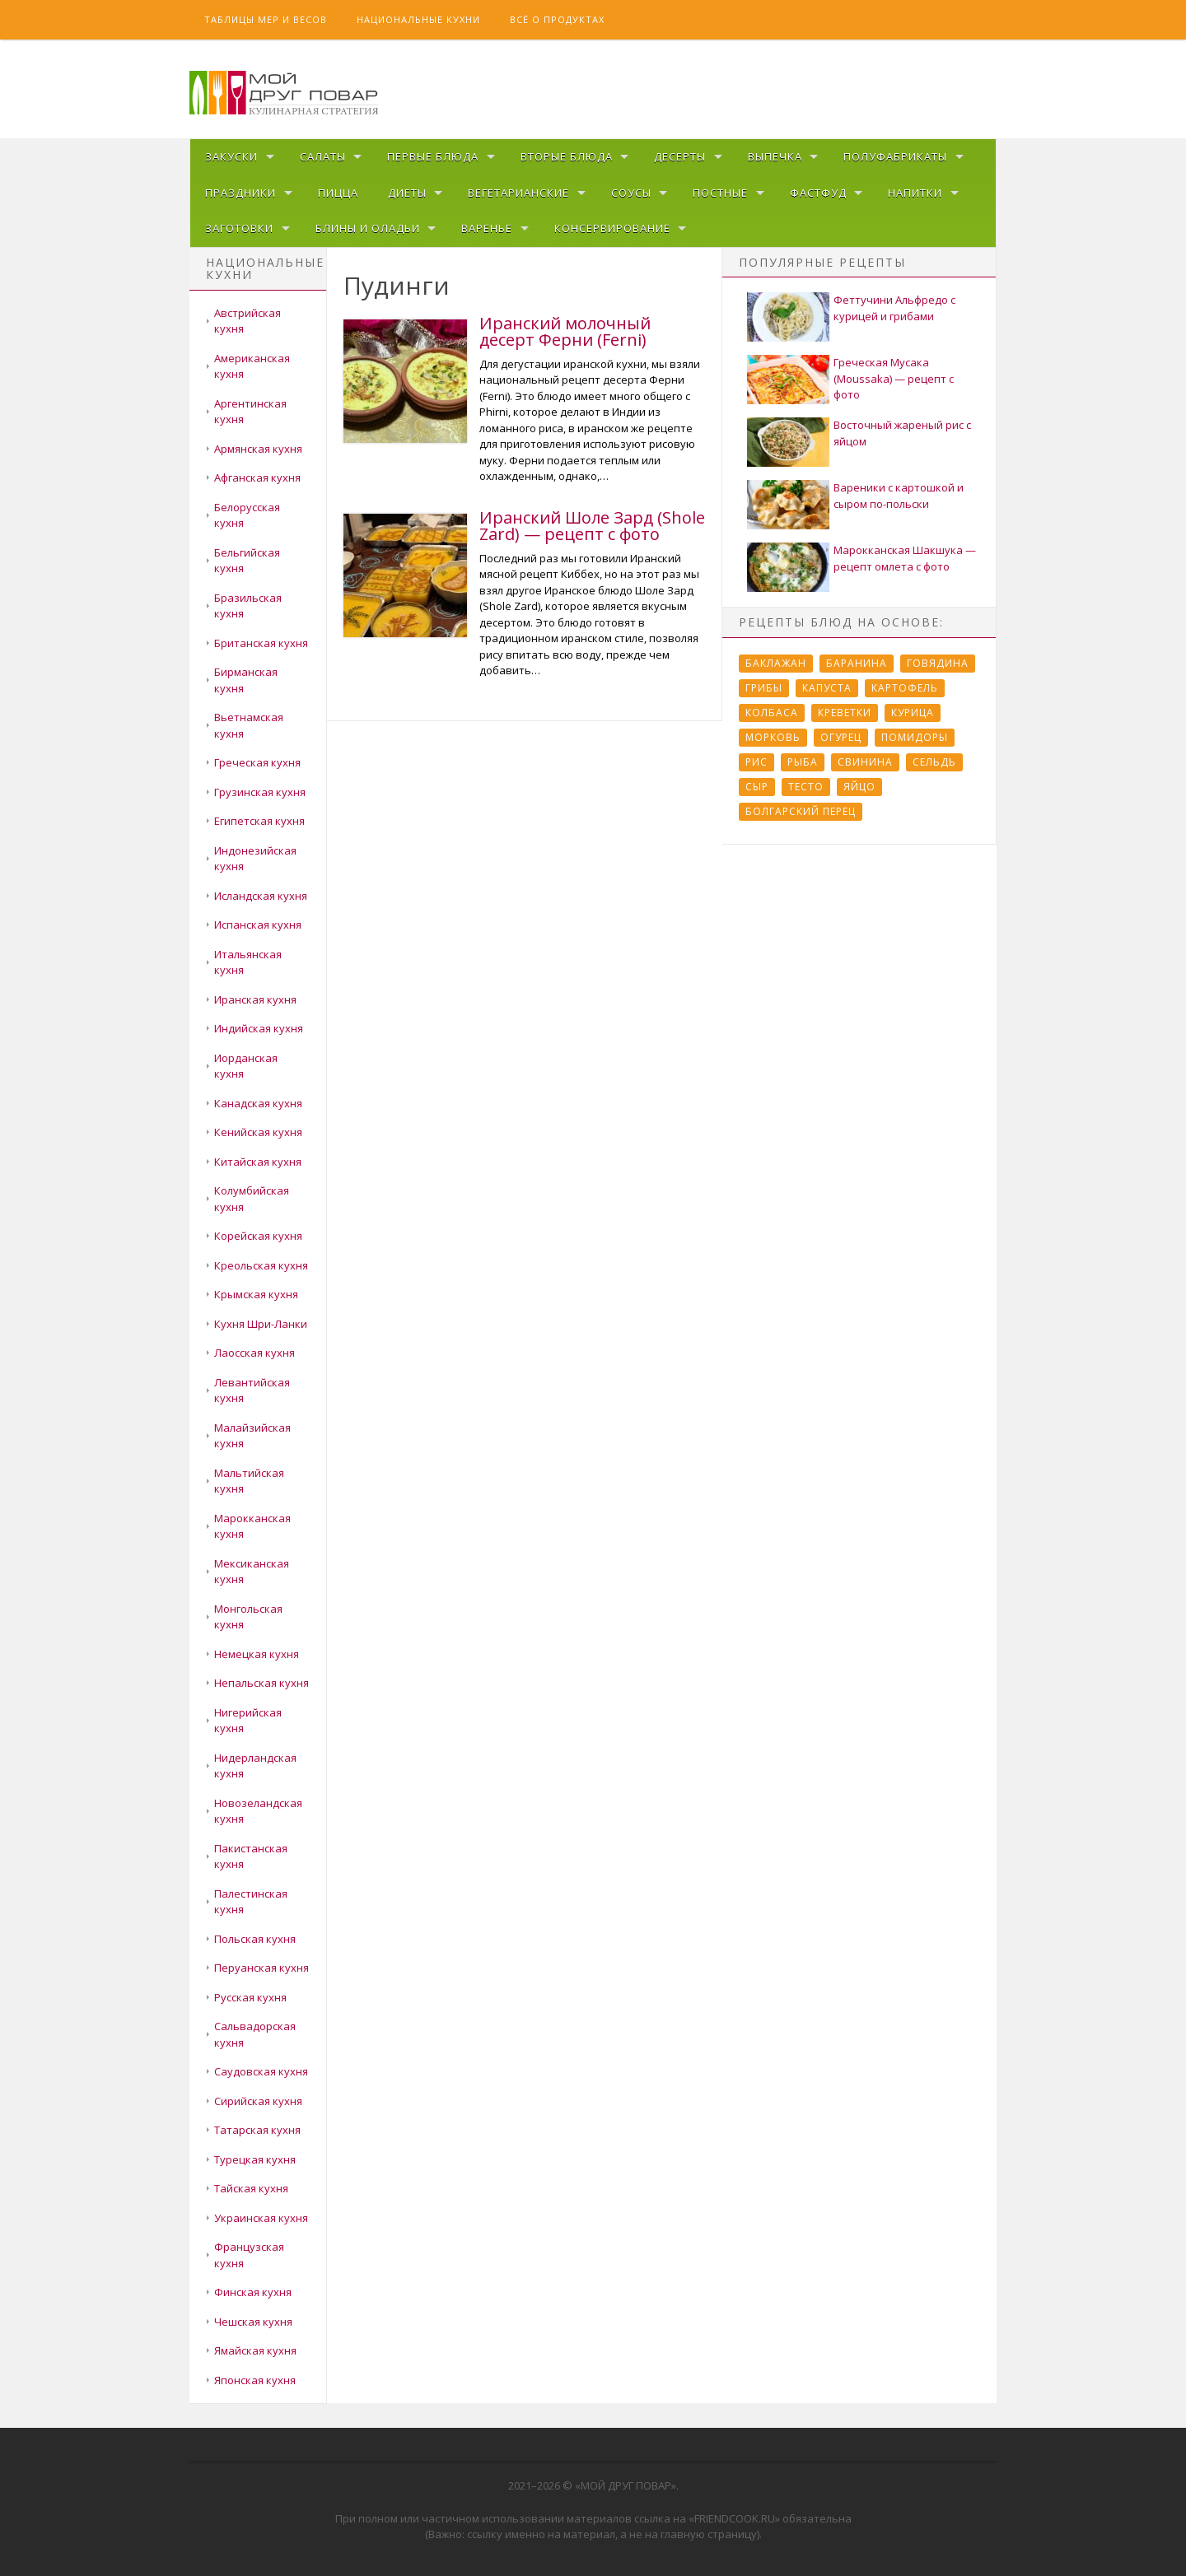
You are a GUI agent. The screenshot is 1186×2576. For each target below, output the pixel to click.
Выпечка (775, 156)
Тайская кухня (251, 2188)
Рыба (802, 762)
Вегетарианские (518, 192)
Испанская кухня (257, 924)
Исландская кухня (260, 895)
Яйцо (859, 787)
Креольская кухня (261, 1265)
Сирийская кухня (258, 2101)
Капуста (827, 688)
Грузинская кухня (260, 792)
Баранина (856, 663)
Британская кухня (261, 643)
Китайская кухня (257, 1161)
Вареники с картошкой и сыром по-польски (898, 495)
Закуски (231, 156)
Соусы (631, 192)
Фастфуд (818, 192)
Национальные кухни (418, 19)
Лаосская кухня (254, 1352)
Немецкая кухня (256, 1654)
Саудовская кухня (261, 2071)
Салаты (323, 156)
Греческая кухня (257, 762)
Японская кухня (255, 2380)
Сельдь (934, 762)
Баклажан (775, 663)
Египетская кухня (259, 820)
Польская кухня (255, 1938)
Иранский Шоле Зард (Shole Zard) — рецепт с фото (592, 525)
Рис (756, 762)
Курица (912, 713)
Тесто (806, 787)
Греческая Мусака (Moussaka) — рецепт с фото (893, 378)
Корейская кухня (258, 1235)
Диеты (407, 192)
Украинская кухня (261, 2217)
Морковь (773, 737)
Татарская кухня (257, 2129)
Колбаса (771, 713)
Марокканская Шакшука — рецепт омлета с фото (904, 558)
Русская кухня (250, 1997)
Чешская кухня (253, 2321)
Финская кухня (253, 2292)
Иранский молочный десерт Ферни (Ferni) (565, 331)
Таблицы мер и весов (265, 19)
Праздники (240, 192)
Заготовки (239, 228)
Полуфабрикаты (895, 156)
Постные (720, 192)
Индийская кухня (258, 1028)
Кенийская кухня (258, 1132)
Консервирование (612, 228)
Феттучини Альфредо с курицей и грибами (894, 308)
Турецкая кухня (255, 2159)
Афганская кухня (257, 477)
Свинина (865, 762)
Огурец (840, 737)
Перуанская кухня (261, 1967)
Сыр (756, 787)
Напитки (915, 192)
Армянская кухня (258, 448)
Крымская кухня (256, 1294)
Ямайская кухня (255, 2350)
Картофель (904, 688)
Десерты (680, 156)
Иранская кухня (255, 999)
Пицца (338, 192)
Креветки (844, 713)
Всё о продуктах (557, 19)
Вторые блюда (567, 156)
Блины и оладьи (367, 228)
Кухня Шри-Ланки (260, 1323)
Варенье (486, 228)
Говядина (938, 663)
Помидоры (914, 737)
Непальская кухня (261, 1682)
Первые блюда (433, 156)
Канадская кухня (258, 1103)
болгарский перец (800, 811)
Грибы (763, 688)
